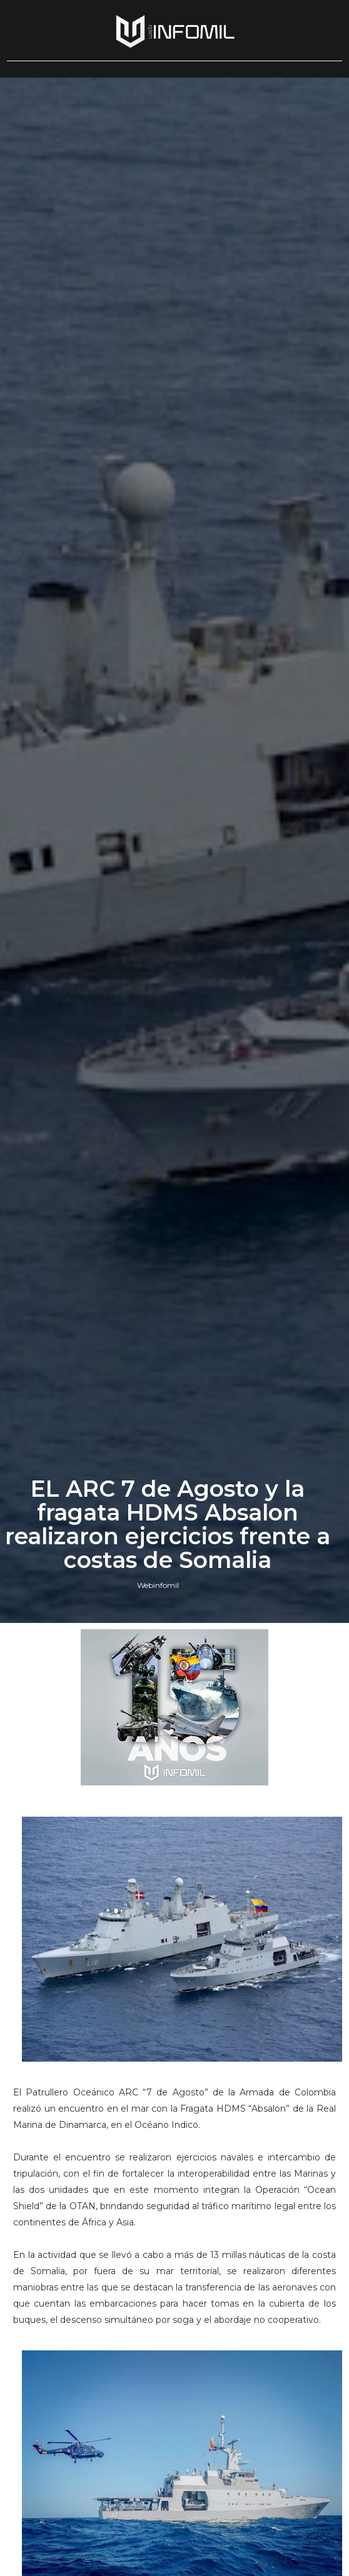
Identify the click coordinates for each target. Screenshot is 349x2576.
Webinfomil (158, 1585)
